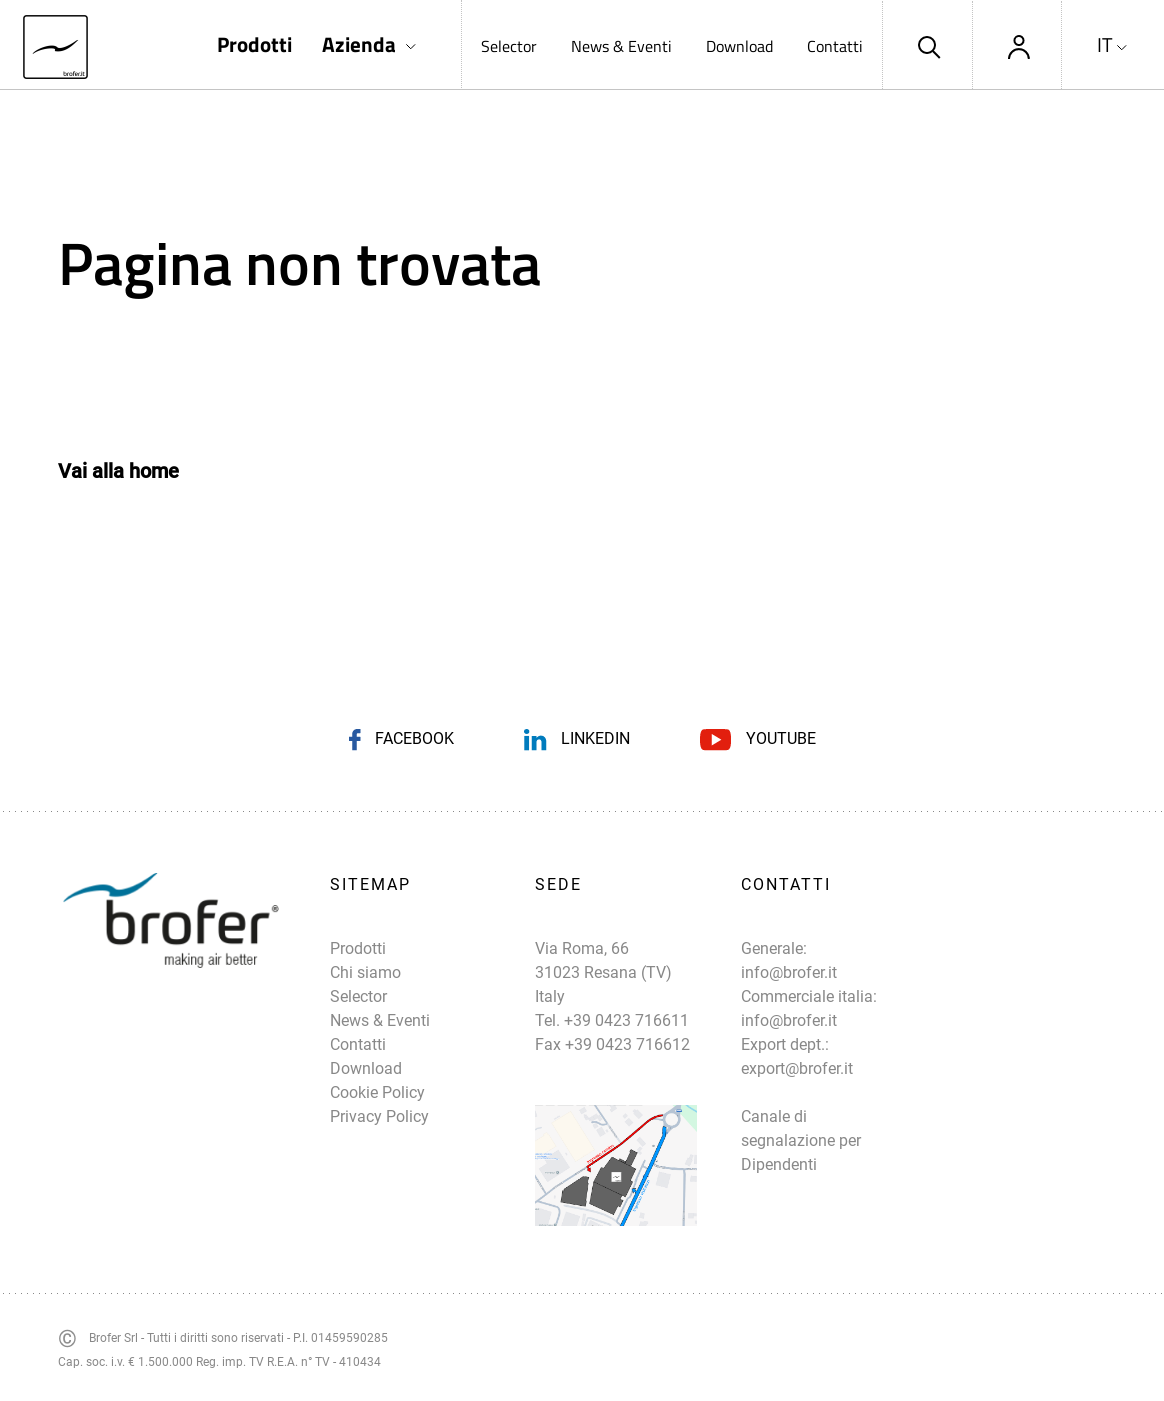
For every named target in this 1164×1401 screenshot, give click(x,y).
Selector (509, 46)
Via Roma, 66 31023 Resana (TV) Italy (603, 972)
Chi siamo (365, 972)
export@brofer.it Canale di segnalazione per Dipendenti (801, 1116)
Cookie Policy (377, 1092)
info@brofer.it (789, 972)
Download (739, 46)
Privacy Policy (379, 1116)
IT (1105, 45)
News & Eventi (621, 46)
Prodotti (254, 44)
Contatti (835, 46)
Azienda (359, 44)
